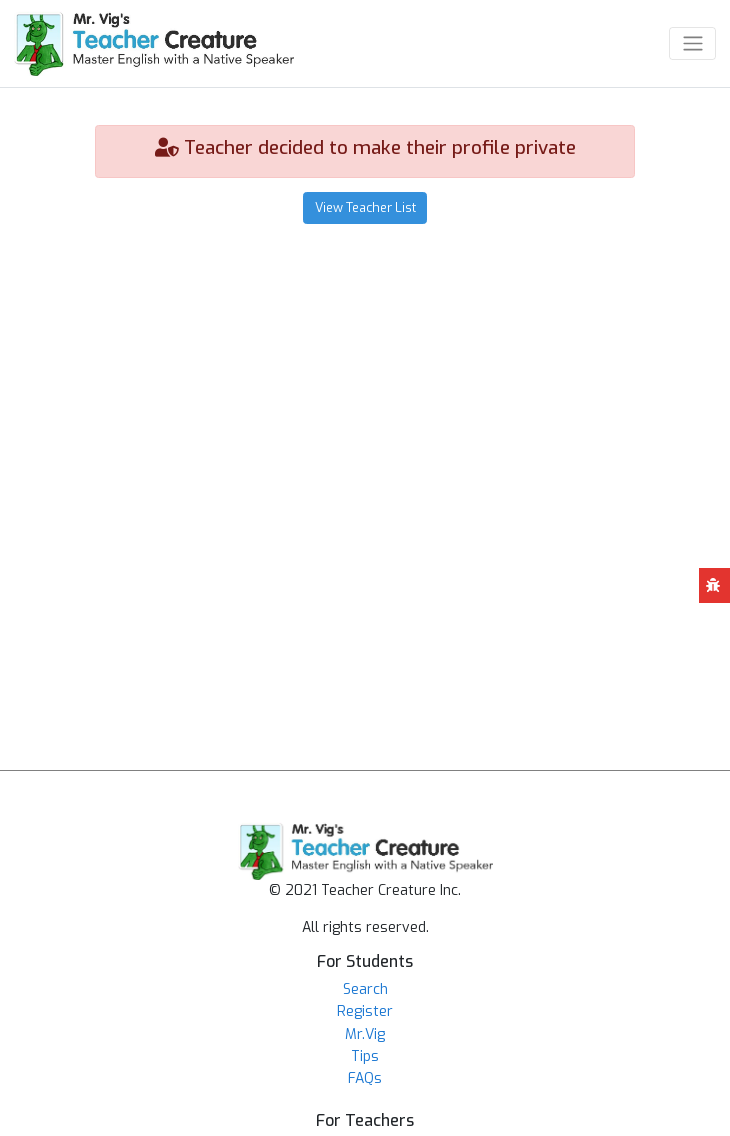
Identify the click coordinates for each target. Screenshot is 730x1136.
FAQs (365, 1078)
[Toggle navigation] (692, 43)
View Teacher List (365, 207)
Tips (365, 1056)
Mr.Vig (365, 1034)
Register (365, 1011)
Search (365, 989)
